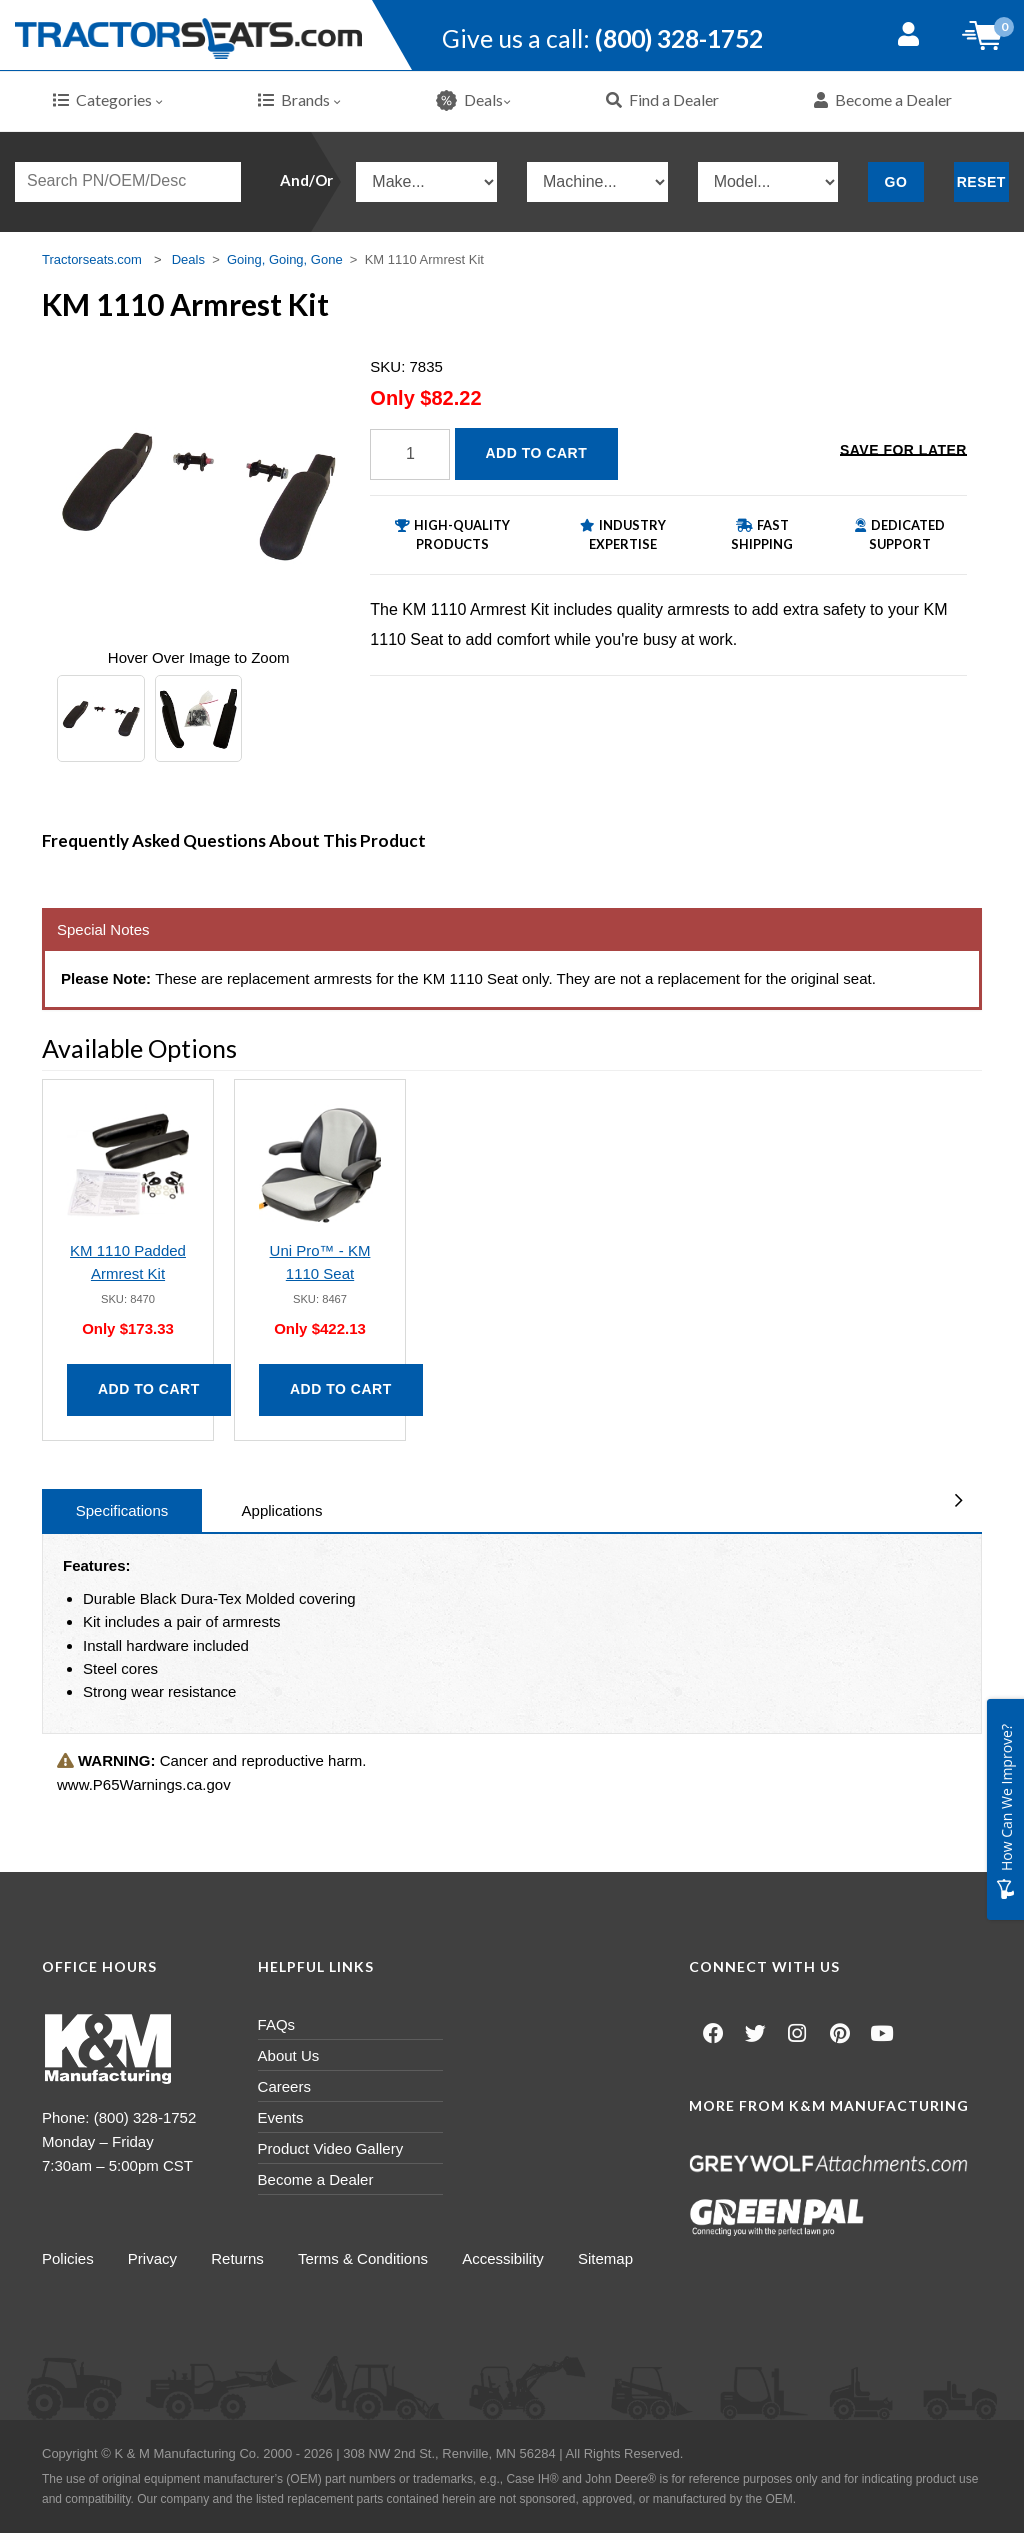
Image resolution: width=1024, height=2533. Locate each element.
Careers (284, 2086)
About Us (289, 2055)
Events (281, 2117)
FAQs (277, 2024)
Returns (239, 2258)
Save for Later (903, 452)
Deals (473, 100)
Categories (108, 99)
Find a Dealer (662, 99)
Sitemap (610, 2258)
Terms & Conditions (366, 2258)
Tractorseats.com (92, 259)
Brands (299, 99)
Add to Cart (537, 453)
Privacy (153, 2258)
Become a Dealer (883, 99)
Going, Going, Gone (285, 259)
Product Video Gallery (331, 2148)
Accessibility (507, 2258)
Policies (68, 2258)
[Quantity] (410, 454)
